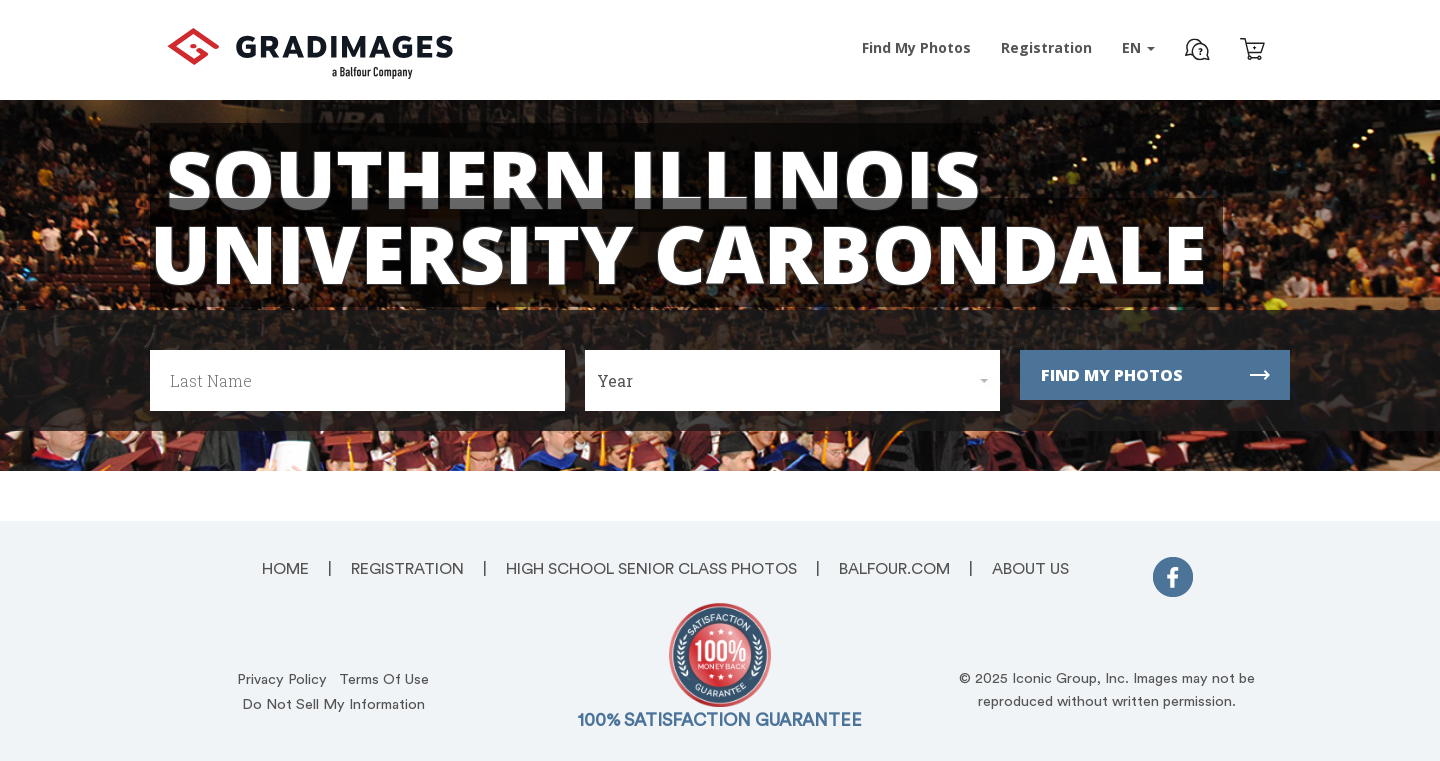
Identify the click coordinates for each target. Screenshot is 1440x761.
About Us (1030, 569)
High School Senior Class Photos (651, 569)
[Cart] (1252, 51)
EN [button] (1138, 47)
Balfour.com (894, 569)
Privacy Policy (282, 679)
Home (285, 569)
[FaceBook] (1173, 581)
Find (1155, 375)
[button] (1197, 52)
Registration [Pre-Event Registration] (1046, 47)
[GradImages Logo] (310, 73)
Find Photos (916, 47)
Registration (407, 569)
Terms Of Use (384, 679)
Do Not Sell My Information (333, 704)
